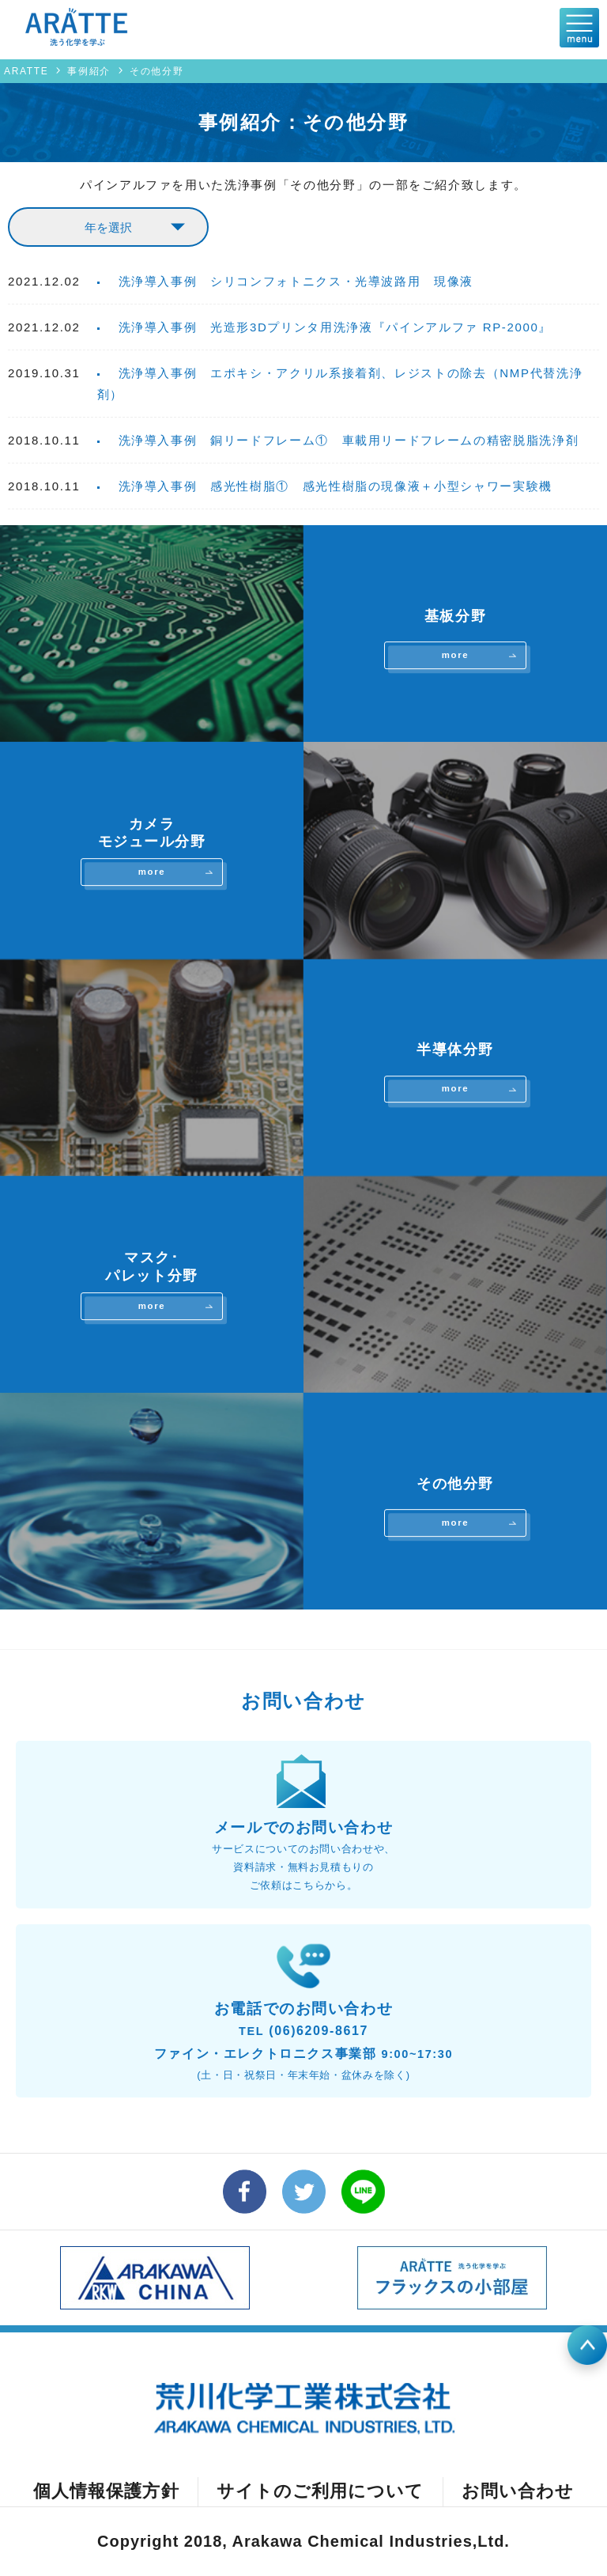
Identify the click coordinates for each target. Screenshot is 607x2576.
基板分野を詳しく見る (303, 633)
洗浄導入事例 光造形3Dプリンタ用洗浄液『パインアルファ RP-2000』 (335, 327)
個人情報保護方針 (106, 2491)
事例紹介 (89, 71)
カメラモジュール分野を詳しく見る (303, 850)
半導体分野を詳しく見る (303, 1067)
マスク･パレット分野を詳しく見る (303, 1284)
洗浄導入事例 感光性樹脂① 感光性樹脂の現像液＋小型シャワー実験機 (335, 486)
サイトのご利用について (320, 2491)
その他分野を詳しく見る (303, 1501)
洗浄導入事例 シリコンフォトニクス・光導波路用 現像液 (296, 281)
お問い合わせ (518, 2491)
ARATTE (26, 71)
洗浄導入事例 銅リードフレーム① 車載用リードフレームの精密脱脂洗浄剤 (349, 440)
